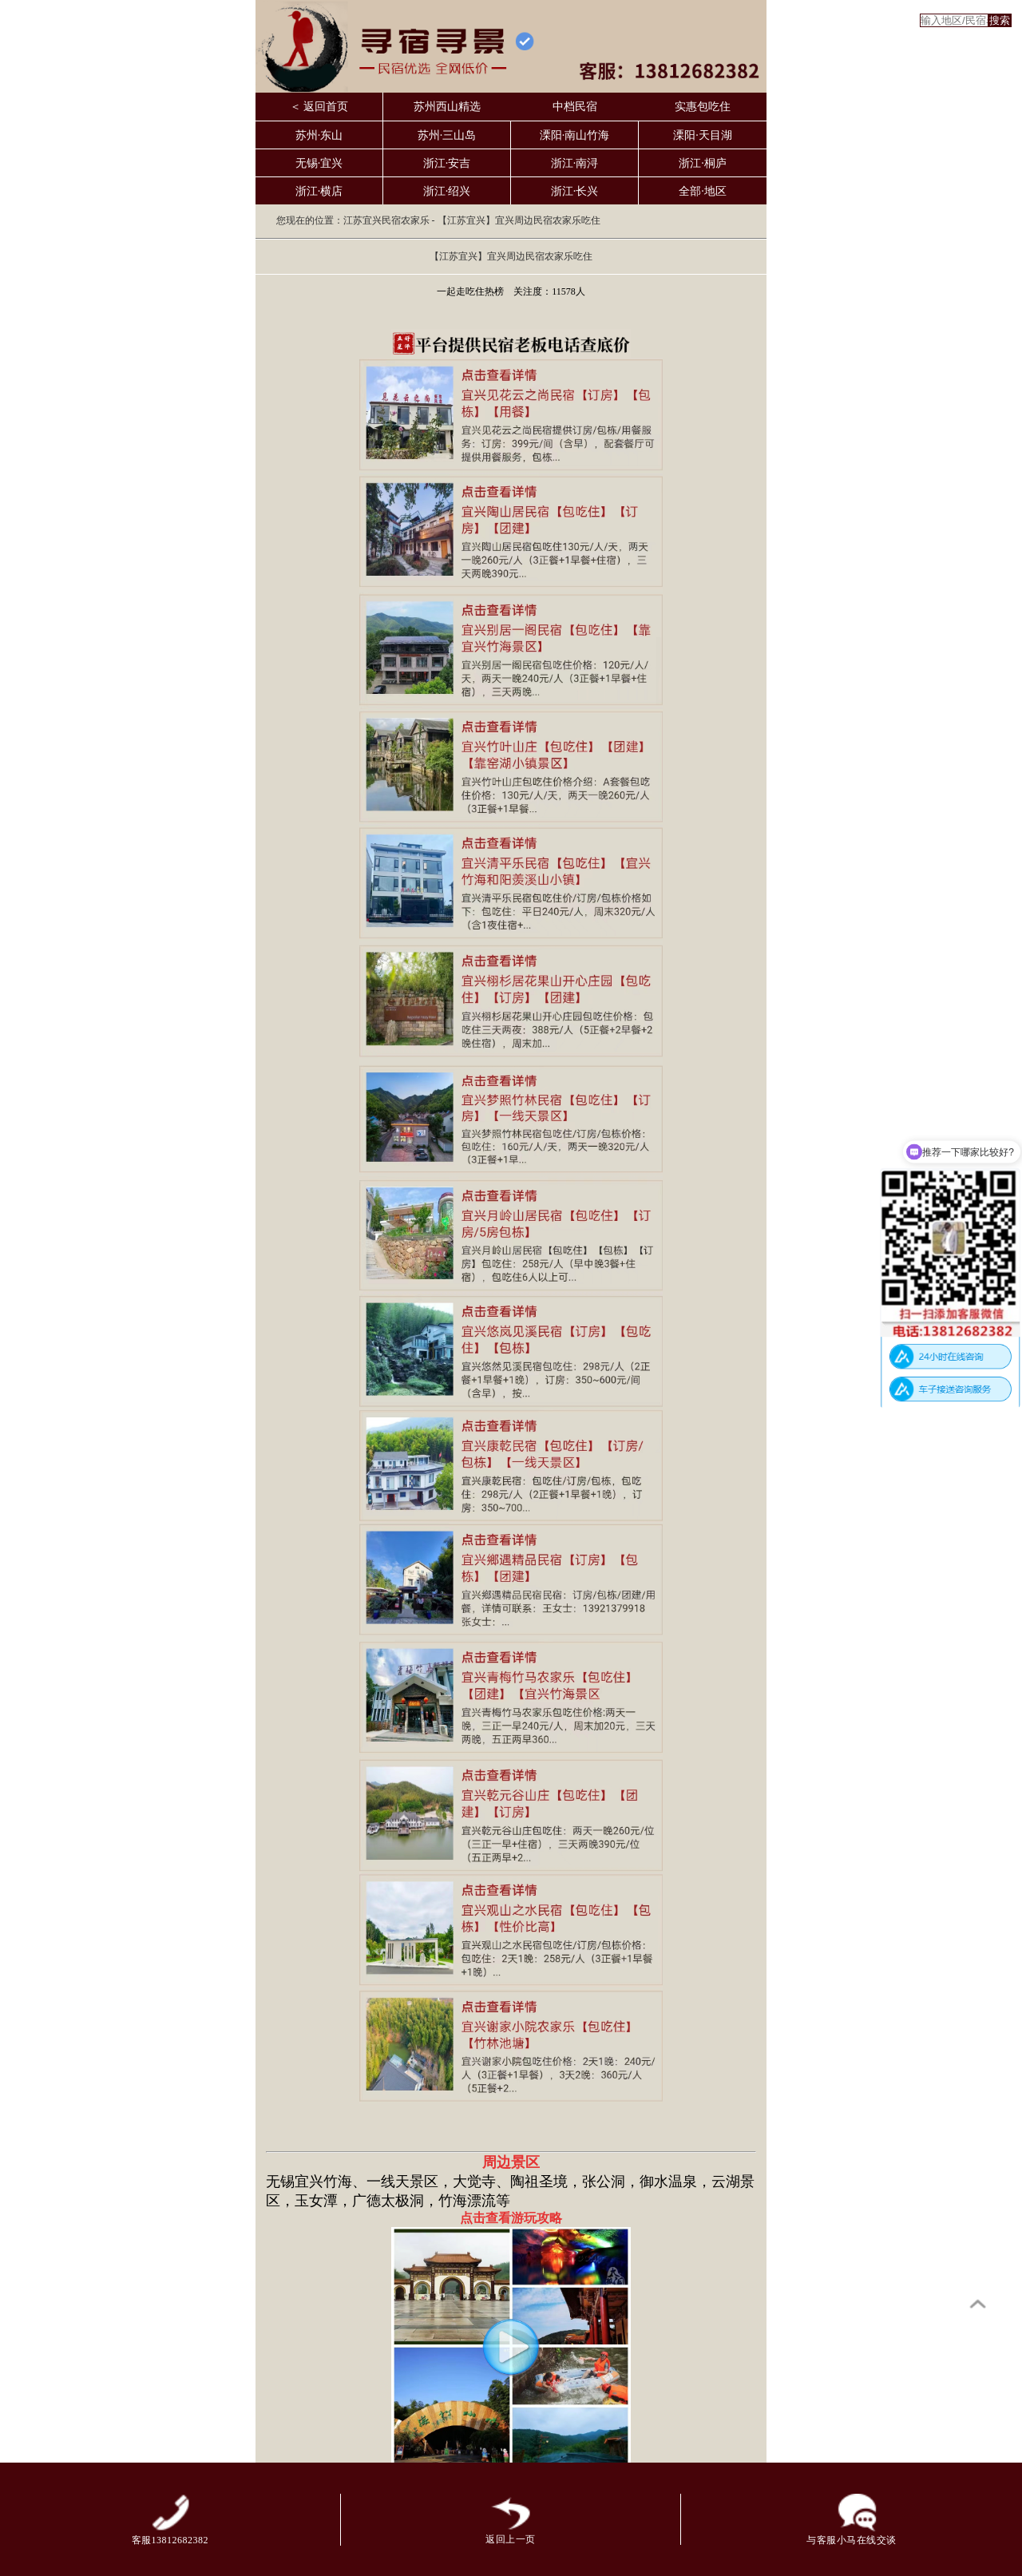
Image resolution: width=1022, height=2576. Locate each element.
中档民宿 (575, 107)
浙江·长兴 (575, 191)
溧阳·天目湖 (702, 135)
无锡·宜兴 (319, 163)
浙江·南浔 (575, 163)
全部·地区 (703, 191)
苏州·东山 (319, 135)
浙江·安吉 (447, 163)
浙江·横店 (319, 191)
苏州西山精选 (447, 107)
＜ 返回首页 (319, 107)
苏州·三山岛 (447, 135)
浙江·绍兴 (447, 191)
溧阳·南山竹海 (575, 135)
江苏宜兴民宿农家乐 (386, 220)
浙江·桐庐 (703, 163)
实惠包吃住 (703, 107)
